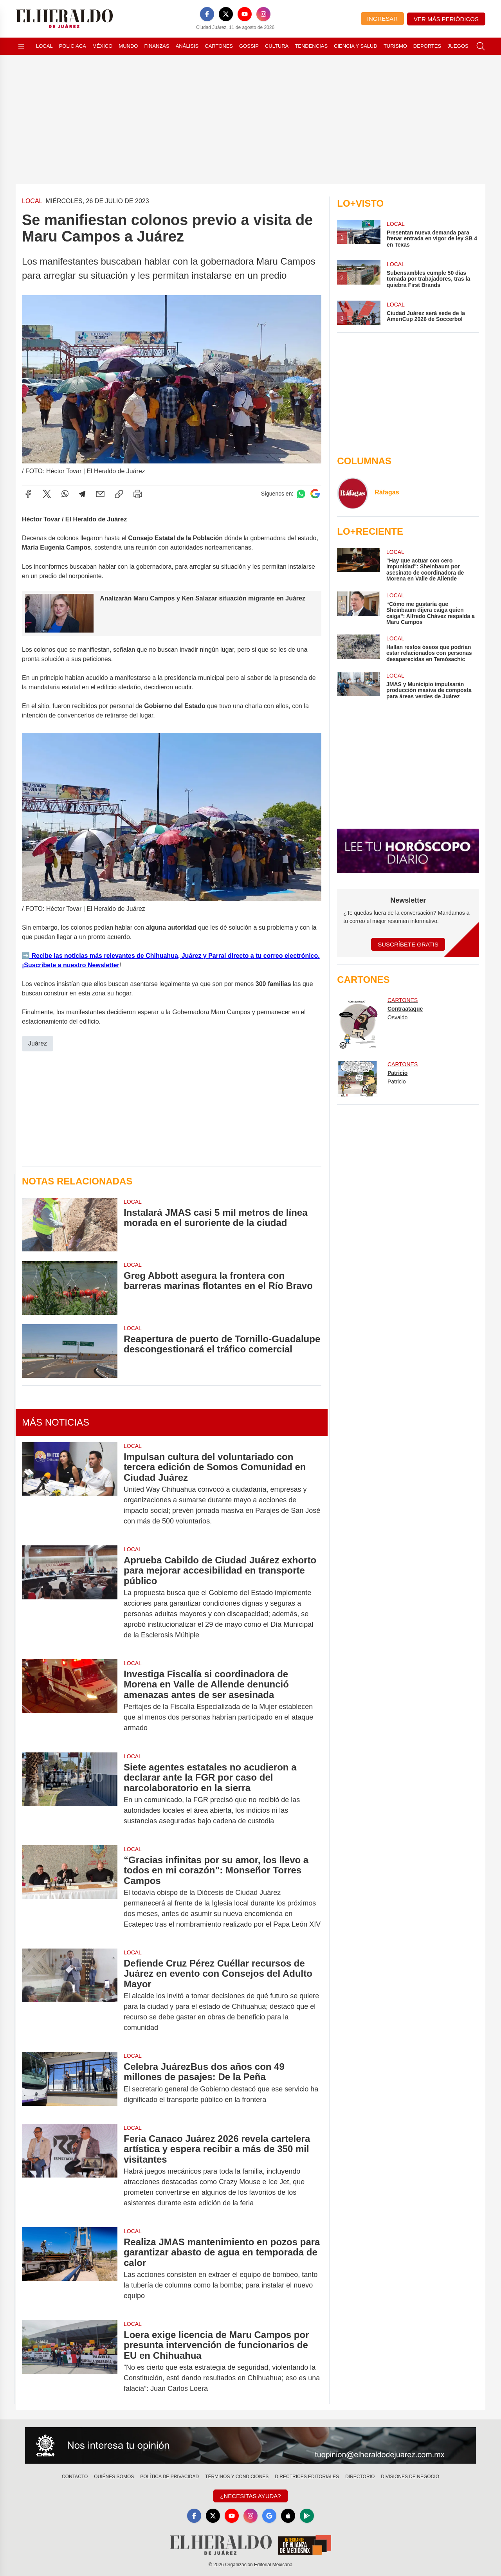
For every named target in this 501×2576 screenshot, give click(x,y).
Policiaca (72, 46)
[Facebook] (207, 14)
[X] (226, 14)
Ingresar (382, 18)
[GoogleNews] (269, 2516)
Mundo (128, 46)
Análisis (187, 46)
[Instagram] (263, 14)
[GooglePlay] (307, 2516)
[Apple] (288, 2516)
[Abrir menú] (21, 46)
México (102, 46)
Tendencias (311, 46)
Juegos (457, 46)
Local (44, 46)
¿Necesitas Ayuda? (250, 2496)
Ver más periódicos (446, 19)
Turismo (395, 46)
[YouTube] (245, 14)
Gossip (249, 46)
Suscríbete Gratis (408, 944)
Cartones (219, 46)
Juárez (37, 1043)
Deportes (427, 46)
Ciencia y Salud (355, 46)
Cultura (276, 46)
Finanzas (156, 46)
